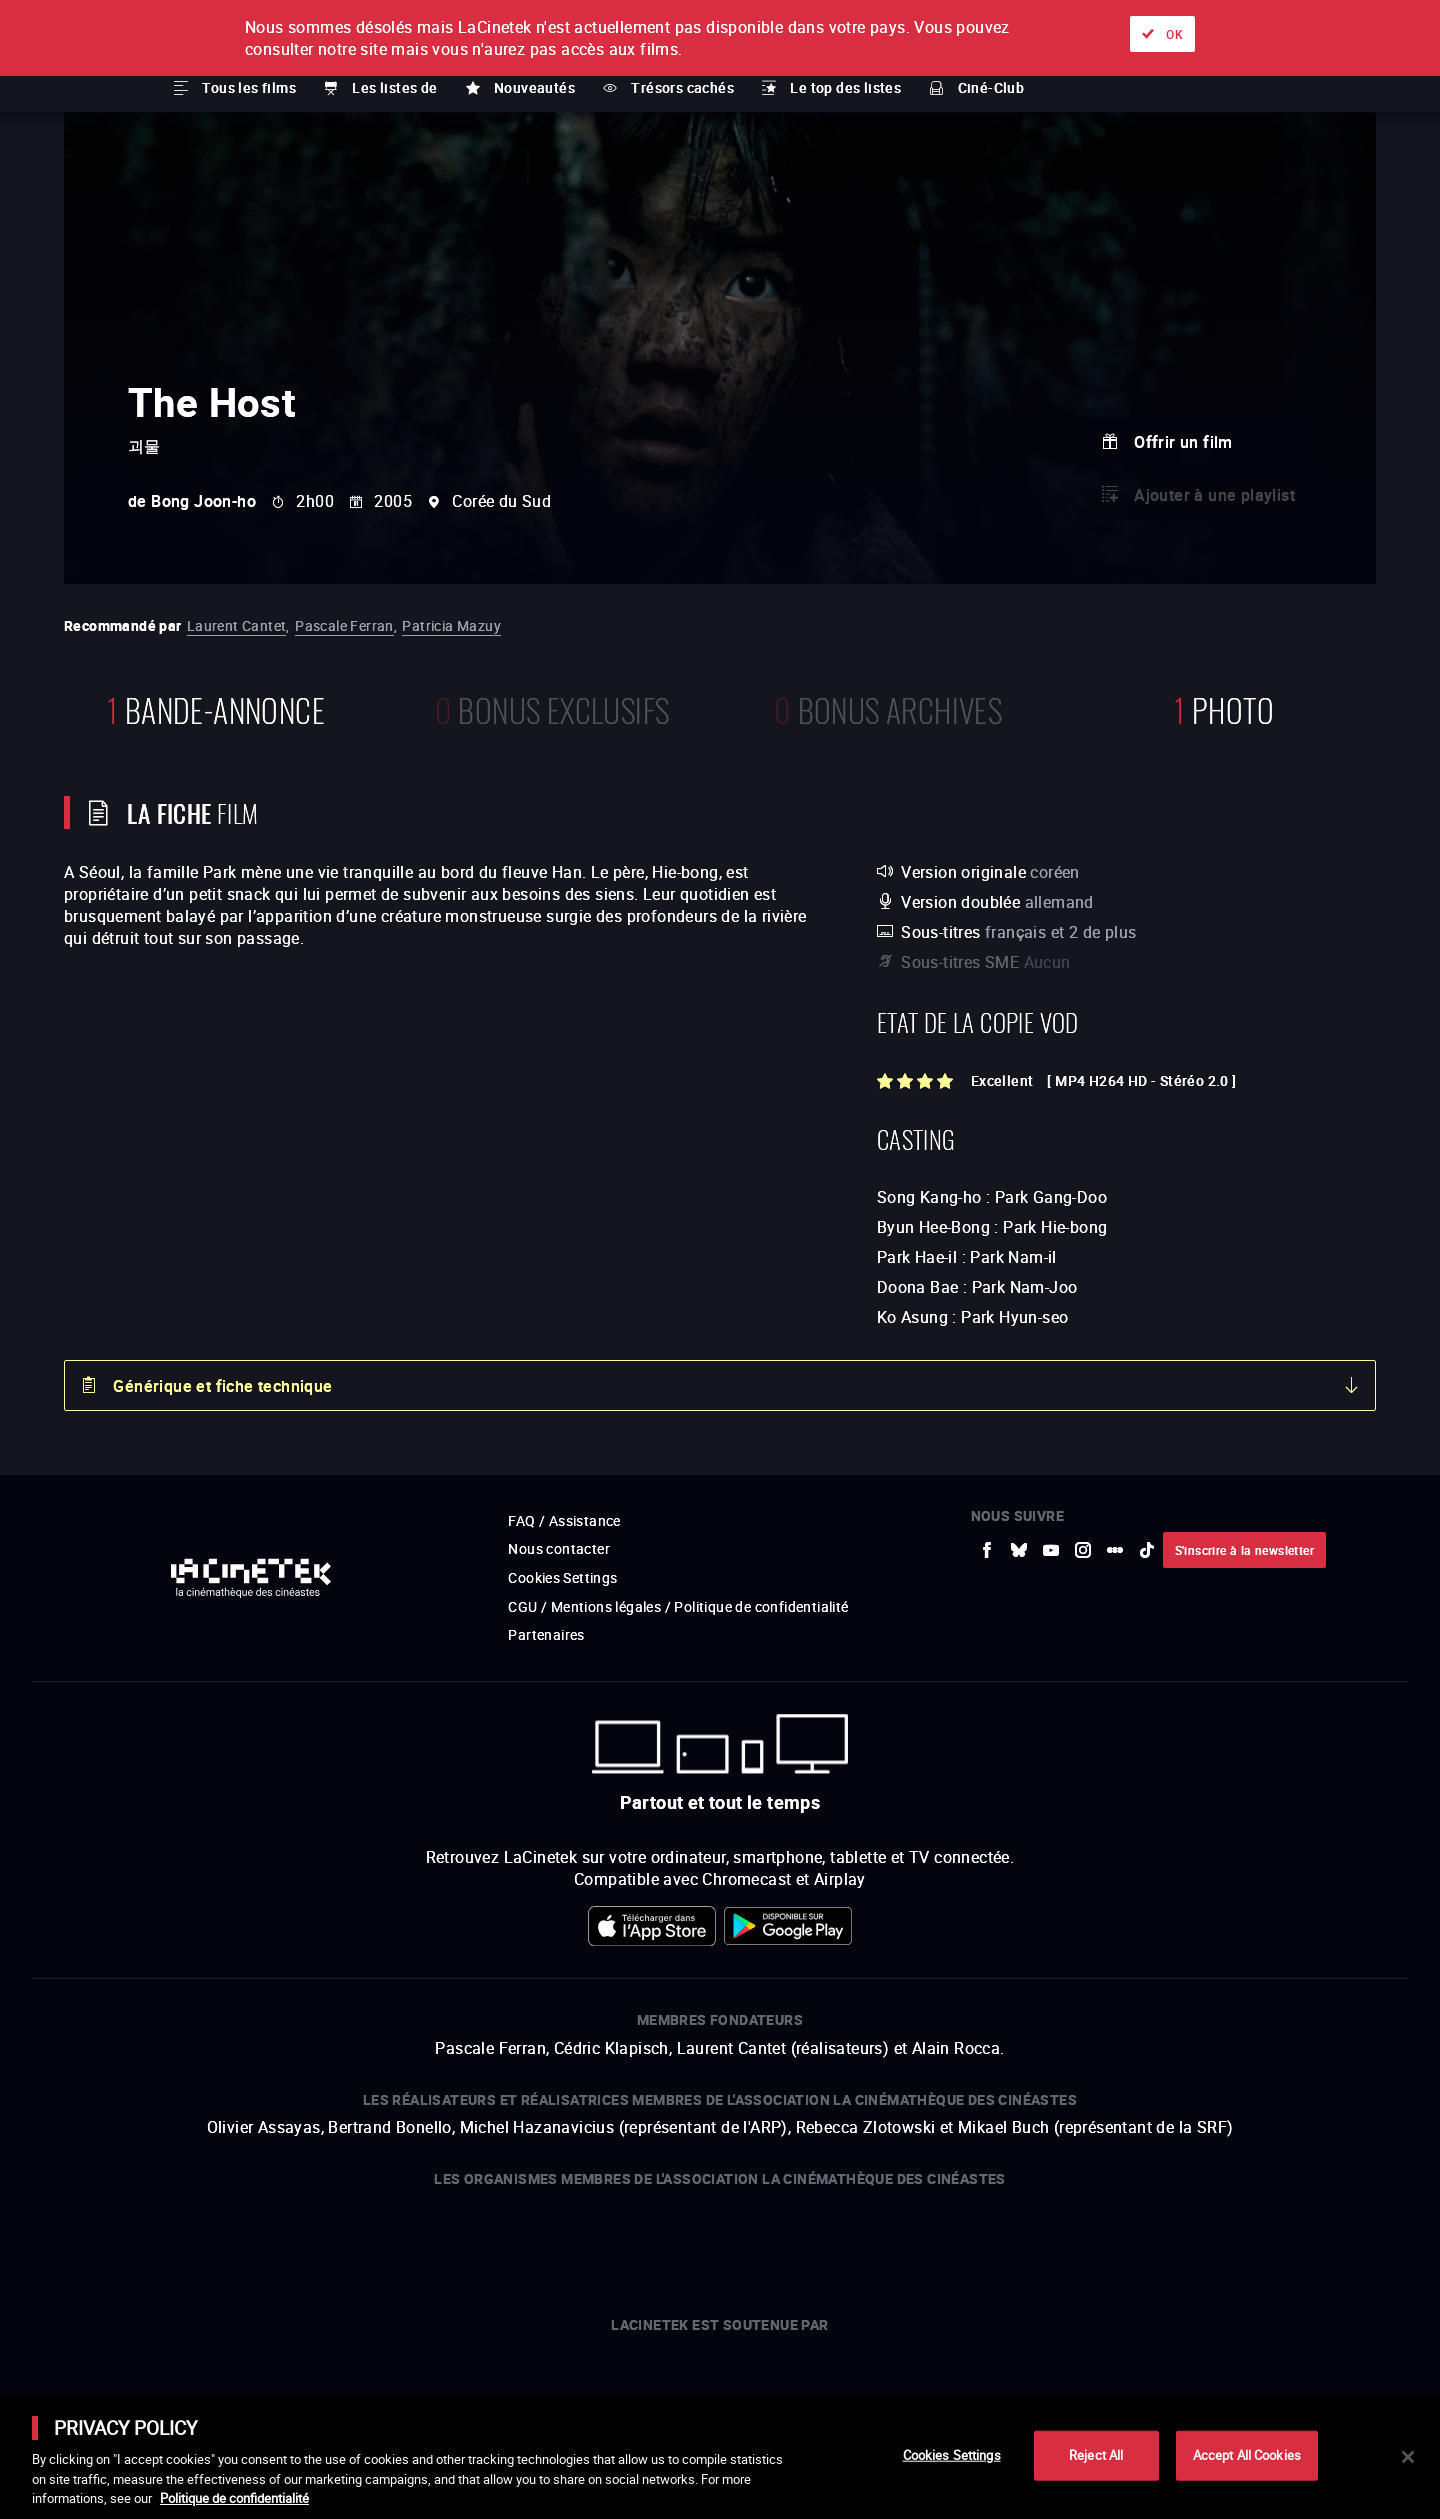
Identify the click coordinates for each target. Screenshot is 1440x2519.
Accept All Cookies (1247, 2455)
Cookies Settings (952, 2455)
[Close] (1408, 2457)
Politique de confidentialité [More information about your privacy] (234, 2498)
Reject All (1096, 2455)
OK (1174, 34)
